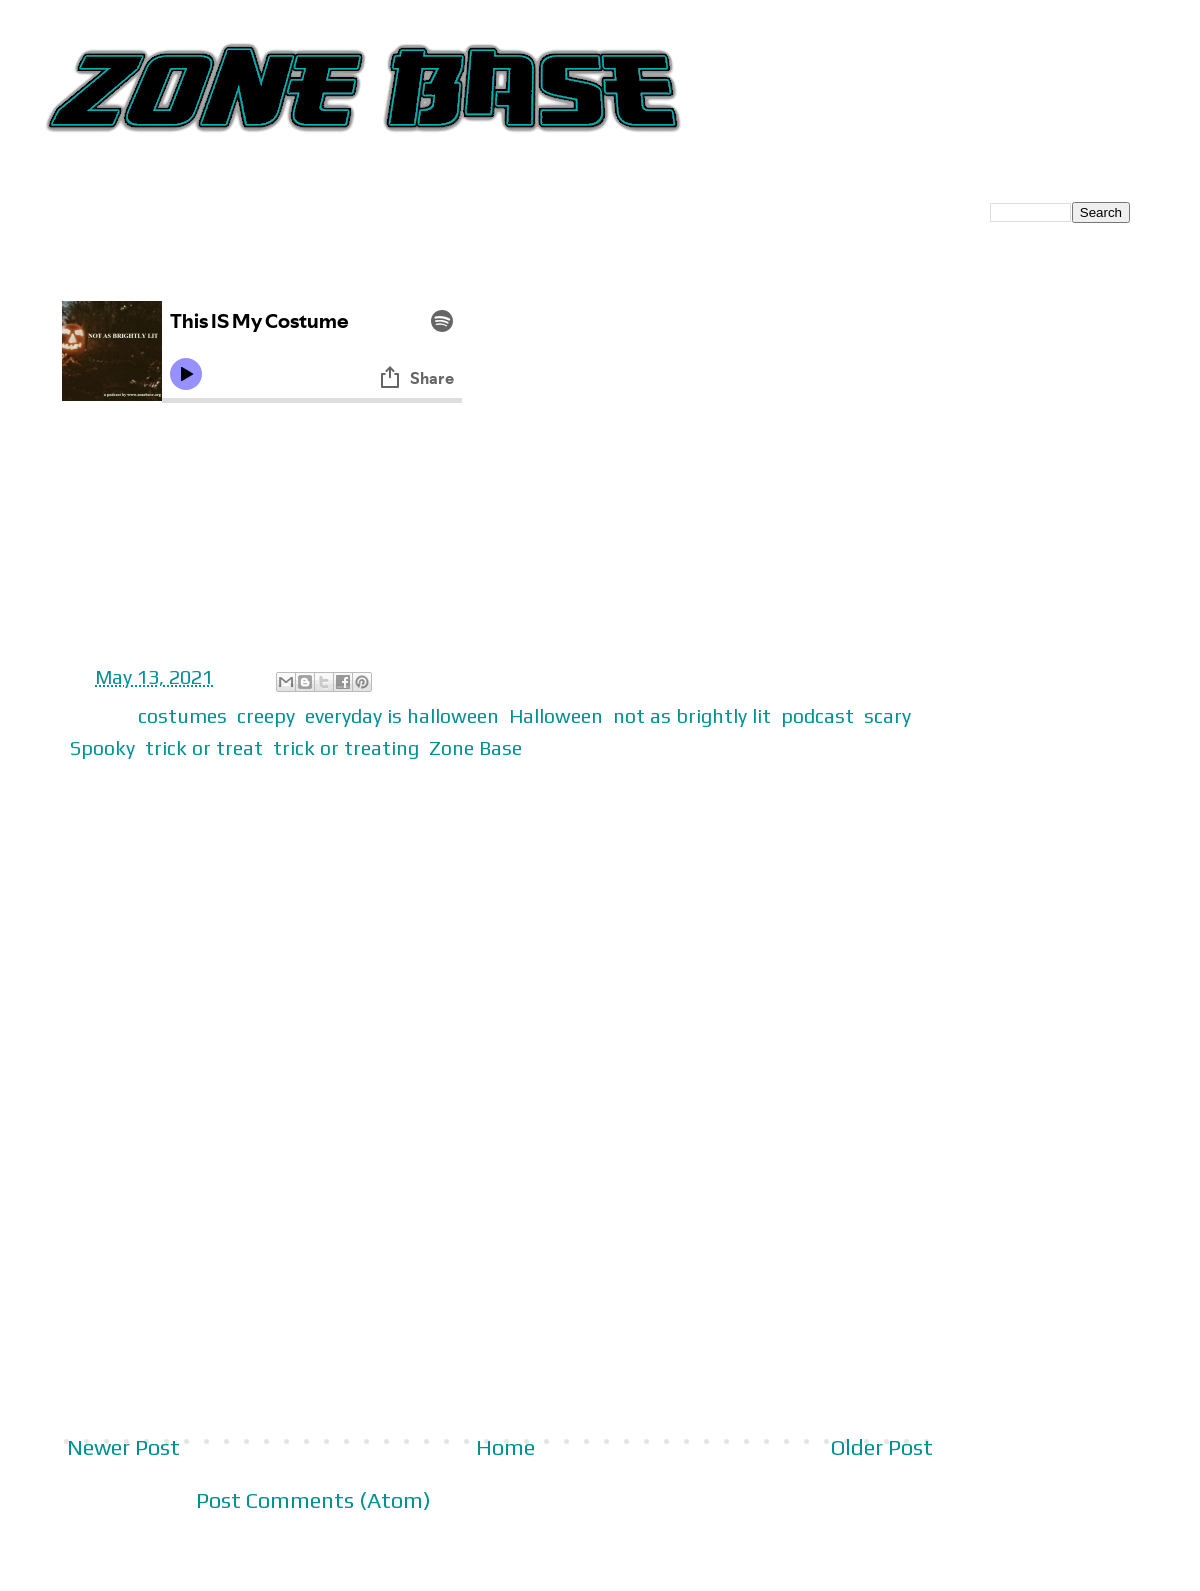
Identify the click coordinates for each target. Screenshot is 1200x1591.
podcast (817, 715)
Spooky (102, 747)
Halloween (556, 715)
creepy (266, 715)
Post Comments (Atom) (313, 1500)
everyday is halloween (402, 715)
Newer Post (123, 1447)
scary (887, 715)
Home (505, 1447)
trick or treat (204, 747)
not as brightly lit (692, 715)
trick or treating (346, 747)
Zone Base (475, 747)
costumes (182, 715)
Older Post (882, 1447)
